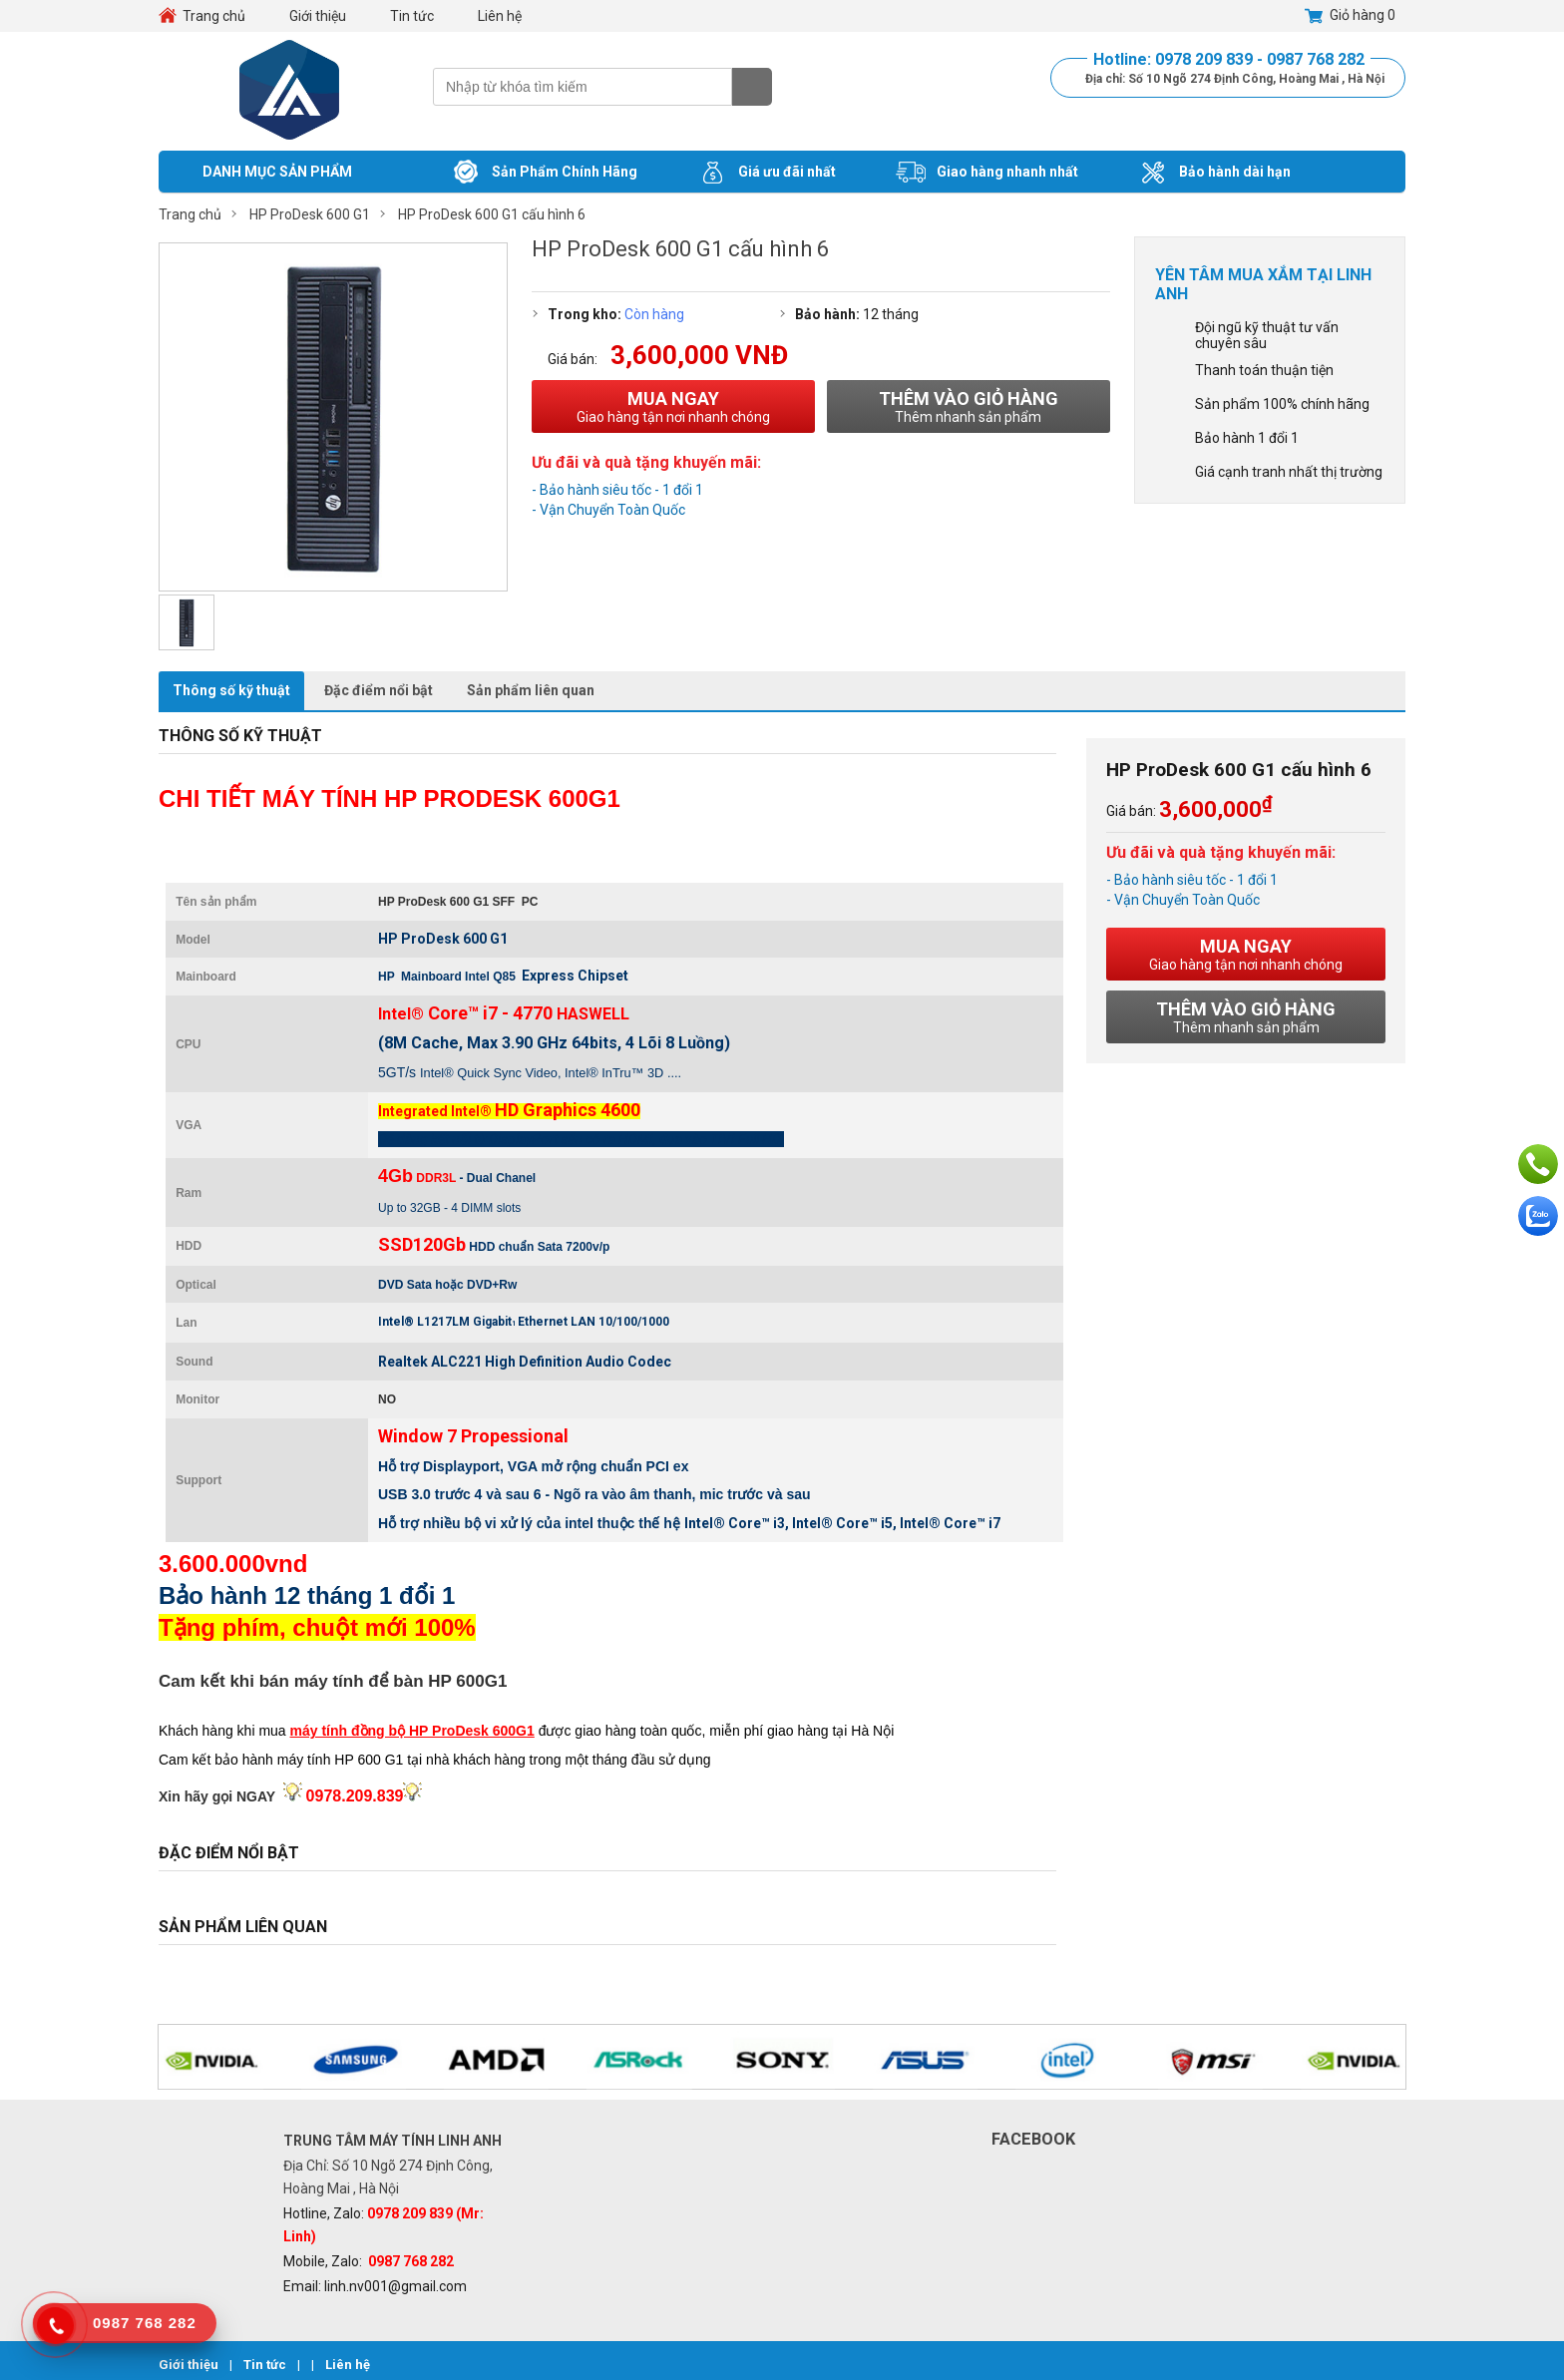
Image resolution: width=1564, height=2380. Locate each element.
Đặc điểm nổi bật (378, 690)
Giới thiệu (317, 16)
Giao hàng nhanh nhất (987, 173)
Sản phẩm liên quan (530, 690)
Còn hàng (654, 314)
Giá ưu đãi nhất (766, 173)
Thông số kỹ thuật (231, 690)
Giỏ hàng (1350, 16)
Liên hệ (500, 16)
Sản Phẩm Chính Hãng (544, 173)
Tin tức (412, 16)
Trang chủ (214, 16)
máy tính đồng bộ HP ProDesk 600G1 (412, 1731)
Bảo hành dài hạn (1214, 173)
